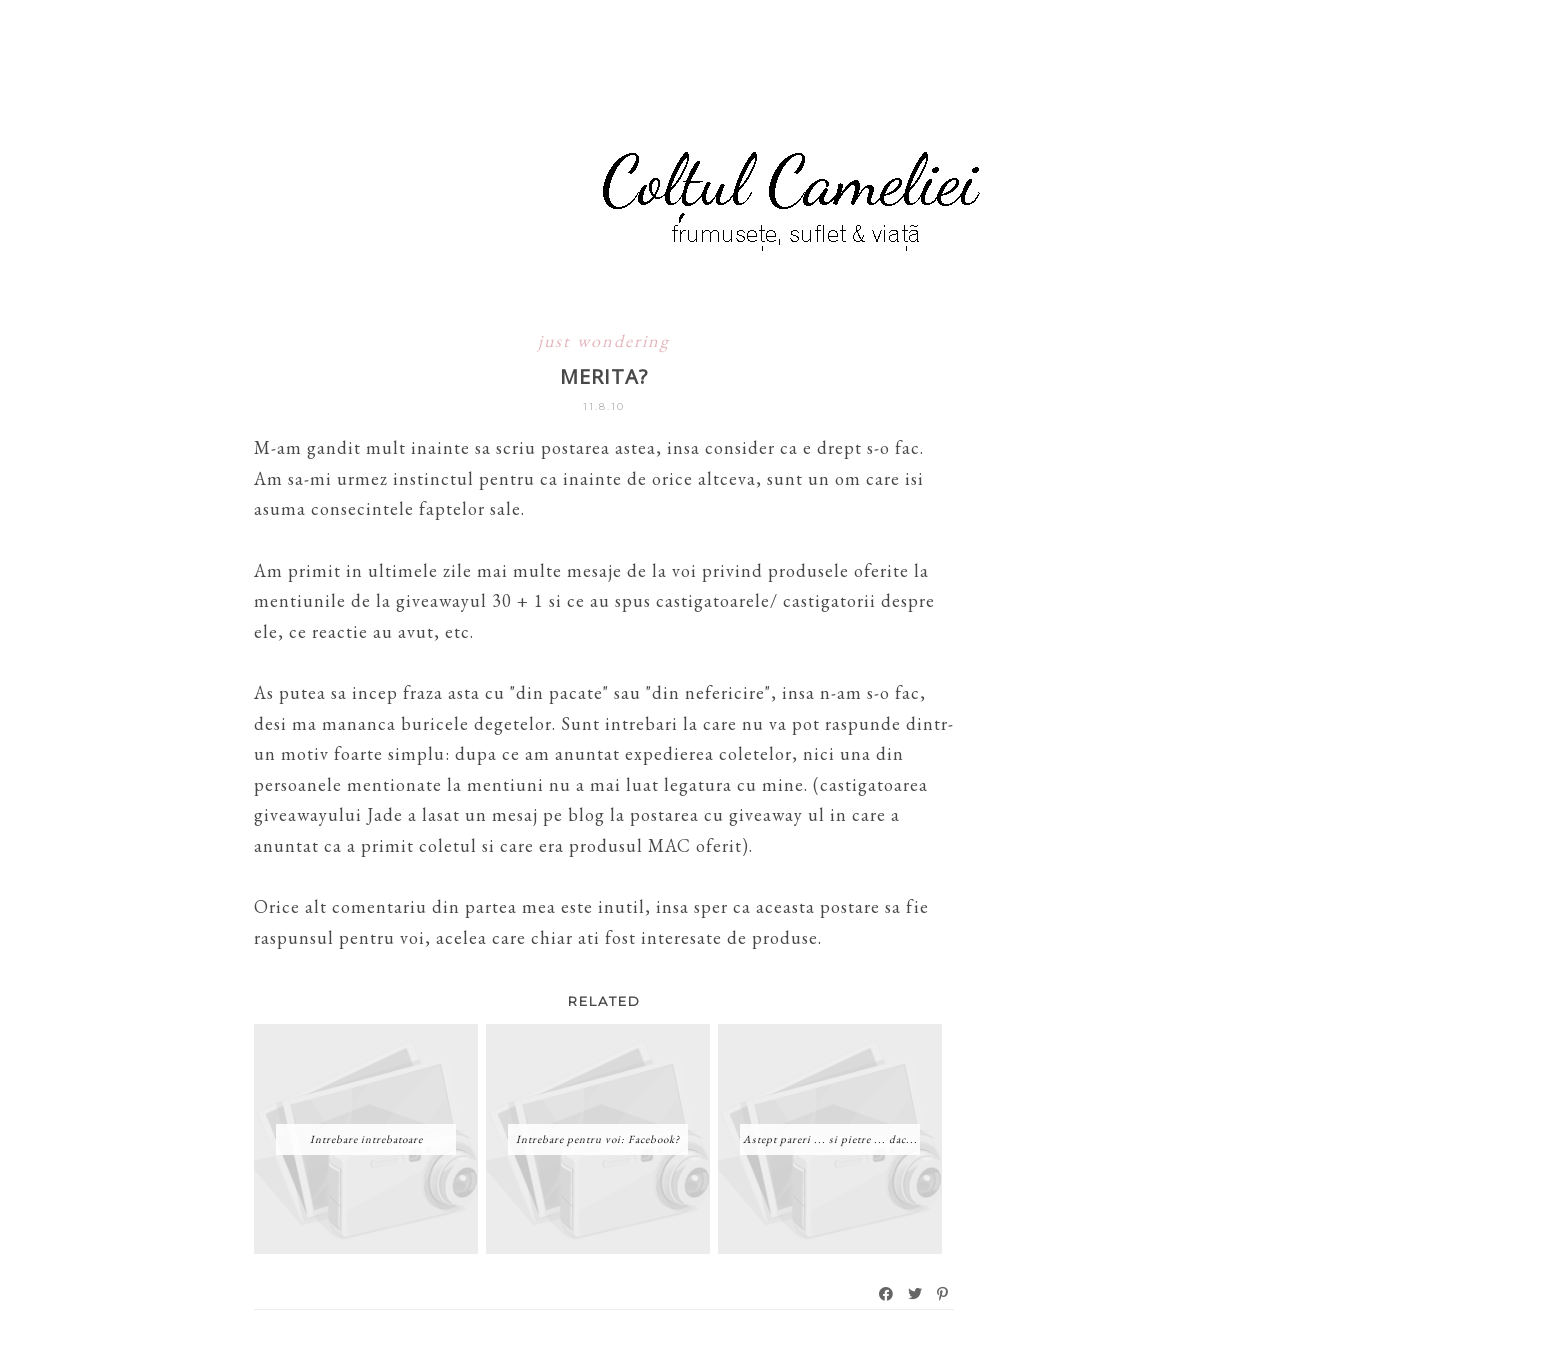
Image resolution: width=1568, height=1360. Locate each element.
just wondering (604, 340)
